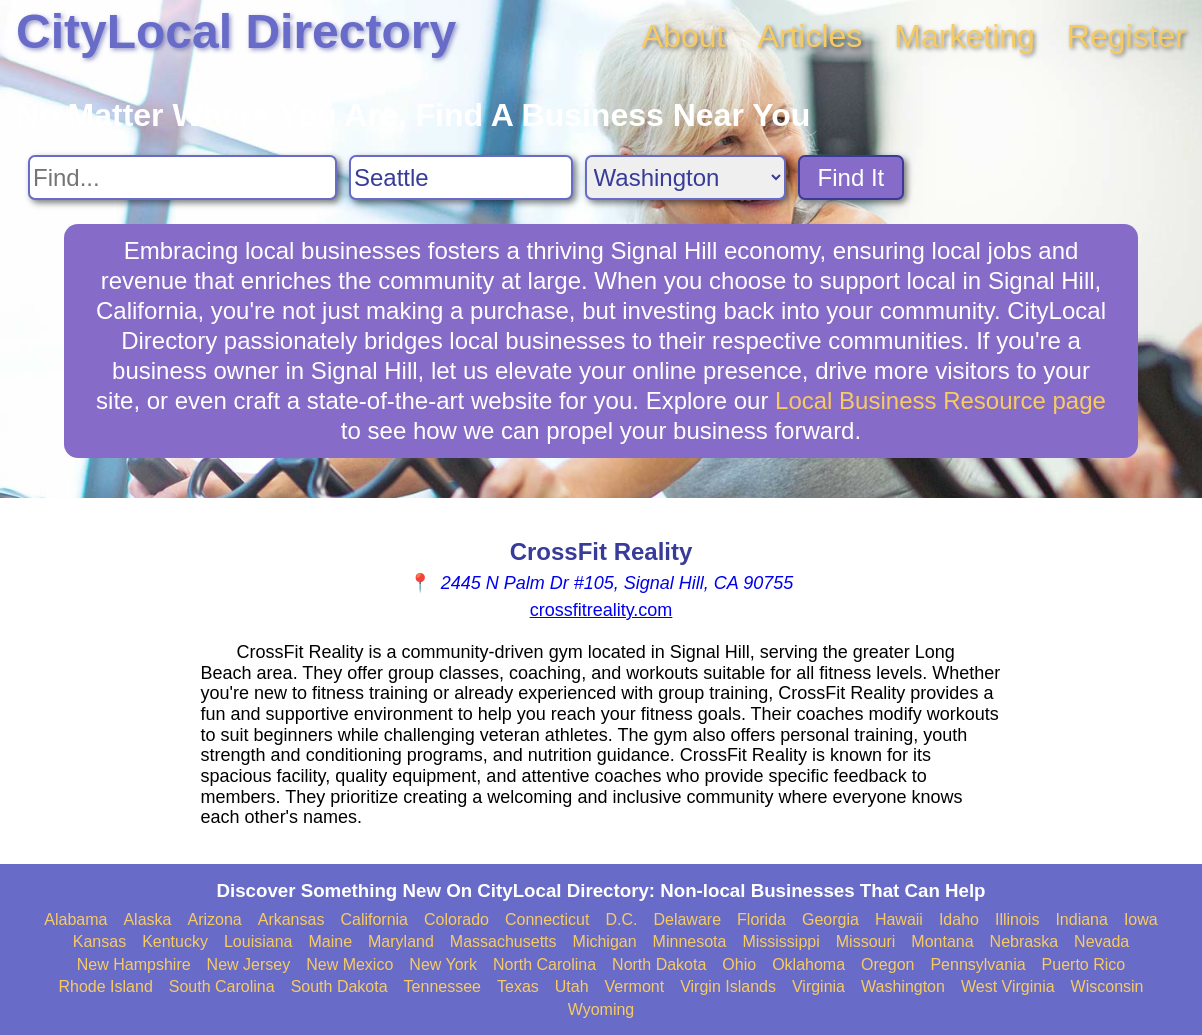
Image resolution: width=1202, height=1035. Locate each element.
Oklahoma (808, 964)
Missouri (866, 941)
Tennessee (442, 986)
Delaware (687, 919)
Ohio (739, 964)
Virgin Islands (728, 986)
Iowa (1141, 919)
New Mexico (349, 964)
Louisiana (258, 941)
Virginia (818, 986)
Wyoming (601, 1009)
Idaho (959, 919)
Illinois (1017, 919)
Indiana (1081, 919)
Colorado (456, 919)
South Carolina (222, 986)
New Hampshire (134, 964)
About (684, 36)
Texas (518, 986)
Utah (572, 986)
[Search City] (461, 177)
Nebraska (1024, 941)
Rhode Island (106, 986)
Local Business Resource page (940, 400)
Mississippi (780, 941)
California (374, 919)
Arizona (214, 919)
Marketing (964, 36)
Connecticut (547, 919)
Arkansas (291, 919)
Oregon (887, 964)
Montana (942, 941)
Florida (761, 919)
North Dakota (659, 964)
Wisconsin (1107, 986)
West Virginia (1008, 986)
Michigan (605, 941)
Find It (851, 177)
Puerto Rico (1084, 964)
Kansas (99, 941)
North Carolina (544, 964)
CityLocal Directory (236, 31)
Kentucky (175, 941)
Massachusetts (503, 941)
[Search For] (182, 177)
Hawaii (899, 919)
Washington (903, 986)
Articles (809, 36)
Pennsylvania (977, 964)
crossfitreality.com (601, 610)
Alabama (75, 919)
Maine (330, 941)
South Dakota (339, 986)
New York (443, 964)
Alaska (147, 919)
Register (1126, 36)
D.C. (621, 919)
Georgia (830, 919)
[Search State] (685, 177)
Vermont (635, 986)
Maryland (401, 941)
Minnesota (690, 941)
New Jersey (249, 964)
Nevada (1101, 941)
